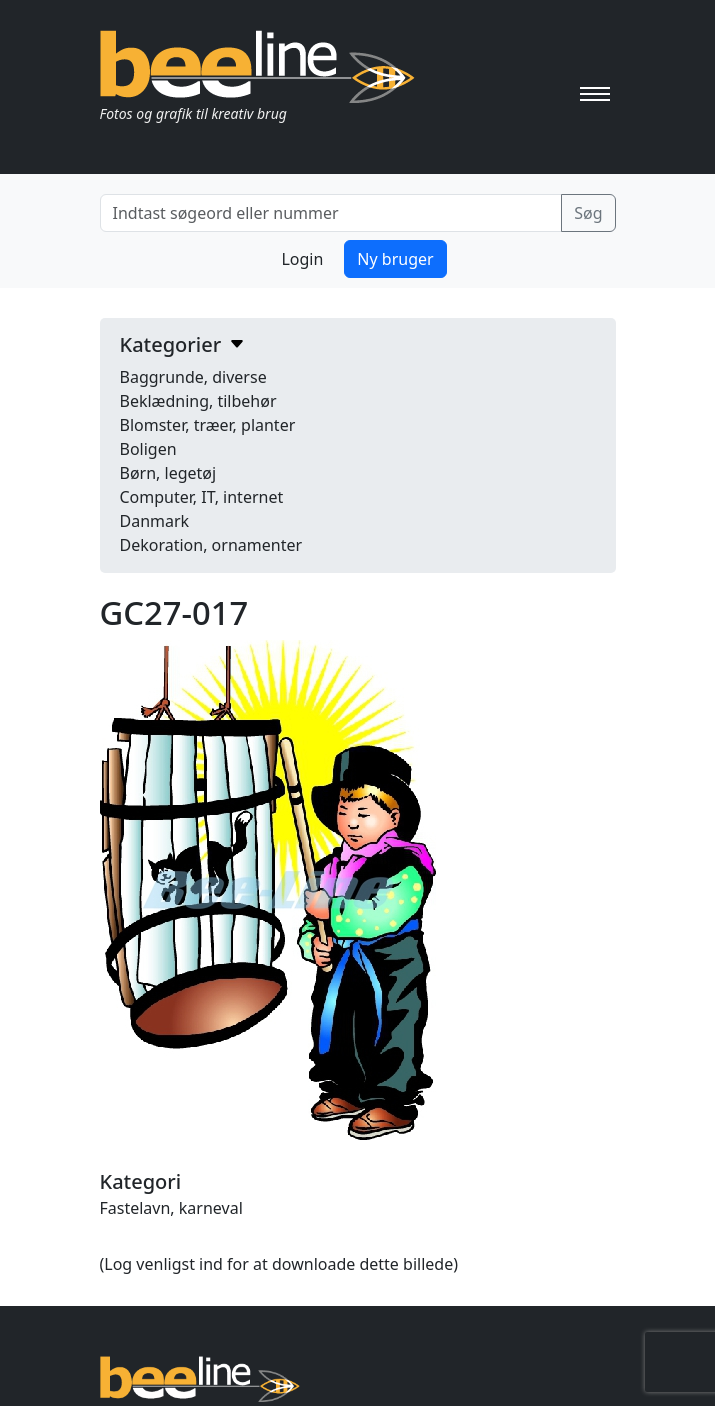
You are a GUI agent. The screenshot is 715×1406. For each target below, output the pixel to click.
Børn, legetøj (168, 473)
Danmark (155, 521)
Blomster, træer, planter (208, 425)
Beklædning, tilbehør (198, 401)
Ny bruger (395, 259)
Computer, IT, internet (202, 497)
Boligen (148, 449)
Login (302, 259)
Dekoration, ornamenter (211, 545)
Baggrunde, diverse (193, 377)
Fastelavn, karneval (171, 1208)
